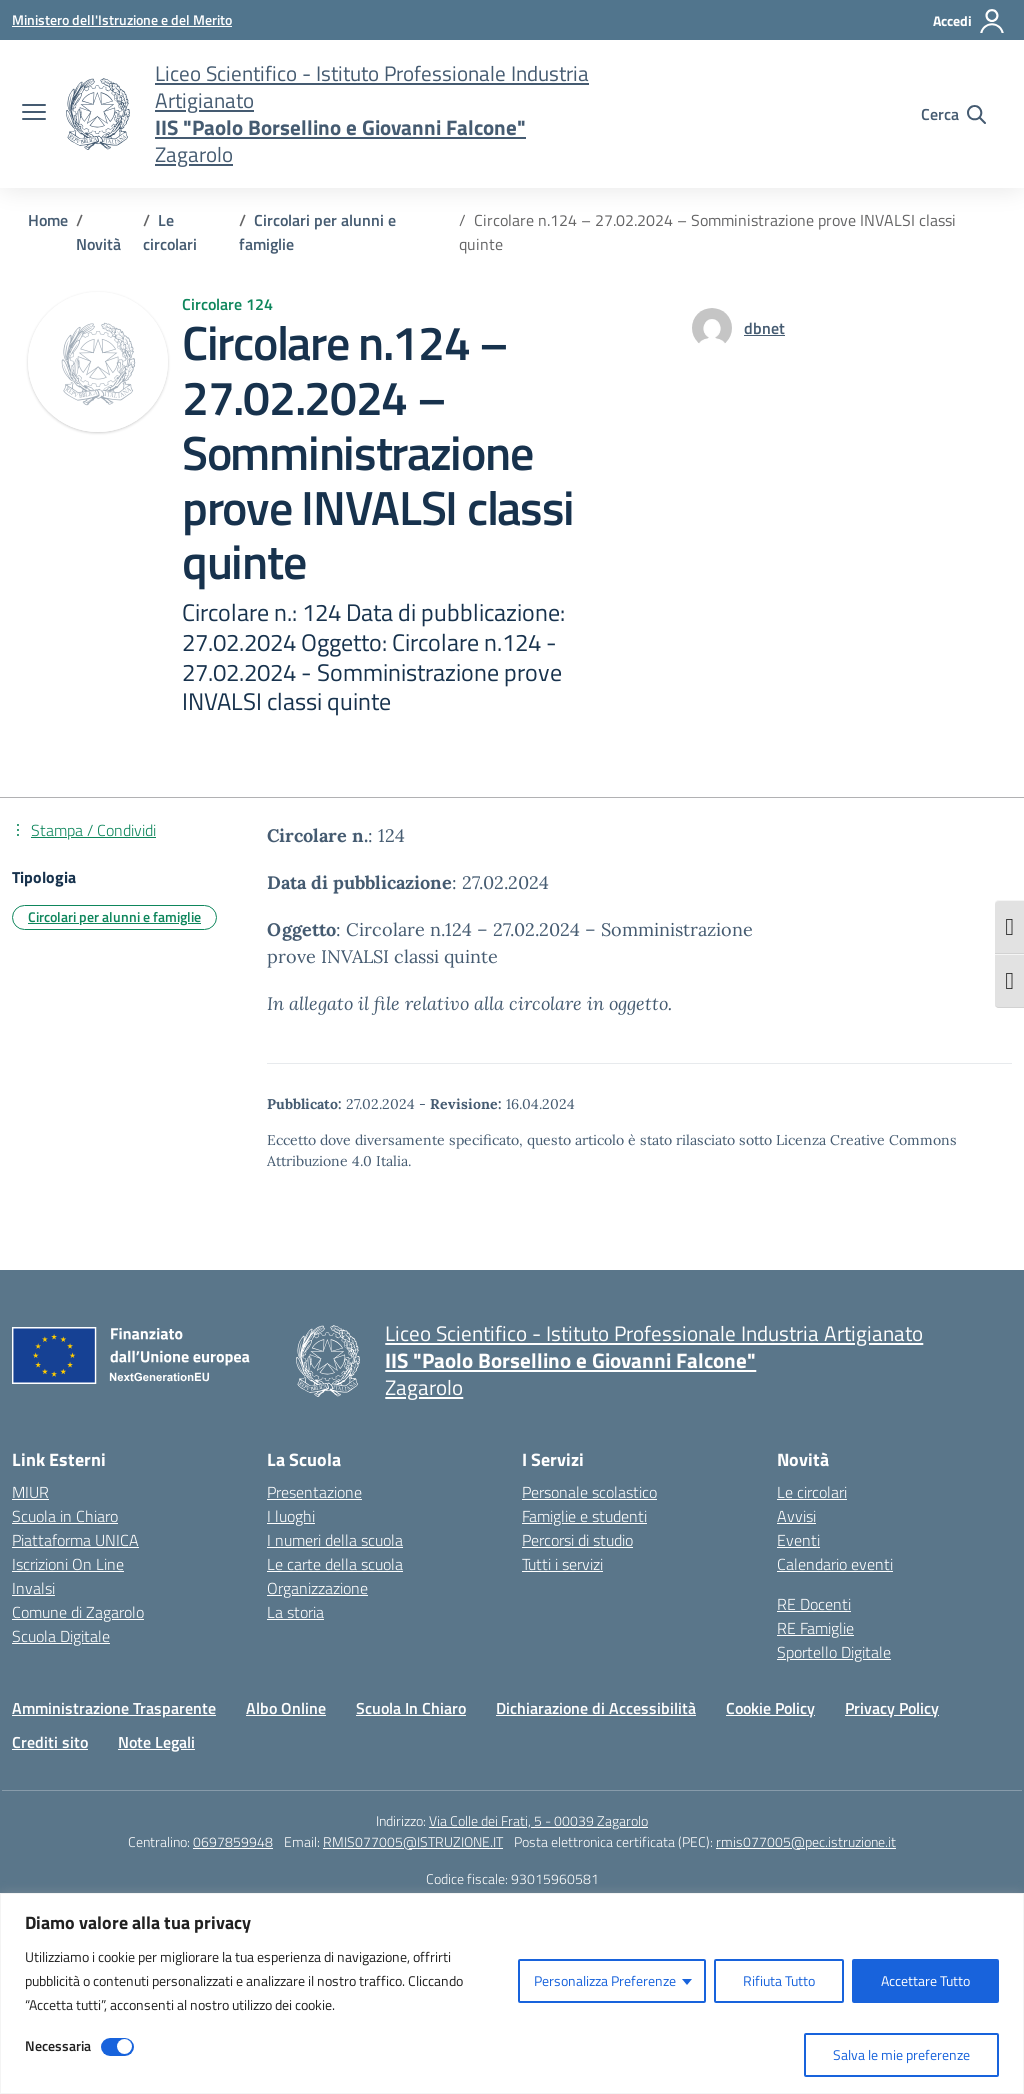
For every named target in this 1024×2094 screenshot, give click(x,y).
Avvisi (796, 1516)
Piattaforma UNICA (75, 1540)
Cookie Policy (770, 1708)
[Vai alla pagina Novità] (98, 244)
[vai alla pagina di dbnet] (764, 328)
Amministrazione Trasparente (114, 1708)
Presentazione (314, 1492)
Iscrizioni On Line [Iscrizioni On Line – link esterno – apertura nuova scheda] (68, 1564)
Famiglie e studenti (584, 1516)
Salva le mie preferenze (901, 2054)
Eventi (798, 1540)
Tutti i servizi (562, 1564)
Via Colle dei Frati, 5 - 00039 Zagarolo (538, 1820)
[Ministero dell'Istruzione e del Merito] (122, 19)
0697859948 (233, 1841)
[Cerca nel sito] (953, 114)
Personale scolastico (589, 1492)
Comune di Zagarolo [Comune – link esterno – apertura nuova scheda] (78, 1612)
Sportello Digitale (834, 1652)
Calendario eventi (835, 1564)
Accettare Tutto (925, 1980)
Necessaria (58, 2045)
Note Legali (156, 1742)
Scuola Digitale (61, 1636)
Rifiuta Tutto (779, 1980)
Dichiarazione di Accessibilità (596, 1708)
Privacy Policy (892, 1708)
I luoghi (291, 1516)
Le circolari (812, 1492)
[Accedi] (969, 21)
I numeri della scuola (335, 1540)
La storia (295, 1612)
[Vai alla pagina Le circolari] (170, 232)
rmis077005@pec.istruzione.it (806, 1841)
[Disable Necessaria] (117, 2047)
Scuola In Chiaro (411, 1708)
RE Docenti (814, 1604)
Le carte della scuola (335, 1564)
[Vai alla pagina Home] (48, 220)
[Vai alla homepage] (98, 114)
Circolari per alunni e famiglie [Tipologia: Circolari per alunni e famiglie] (114, 916)
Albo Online (286, 1708)
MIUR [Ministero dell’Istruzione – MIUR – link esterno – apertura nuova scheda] (30, 1492)
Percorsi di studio (577, 1540)
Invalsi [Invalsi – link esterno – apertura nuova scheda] (33, 1588)
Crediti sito (50, 1742)
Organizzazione (317, 1588)
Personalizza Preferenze (605, 1980)
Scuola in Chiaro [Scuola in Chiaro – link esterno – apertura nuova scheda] (65, 1516)
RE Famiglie (815, 1628)
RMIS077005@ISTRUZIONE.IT (413, 1841)
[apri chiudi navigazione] (34, 114)
